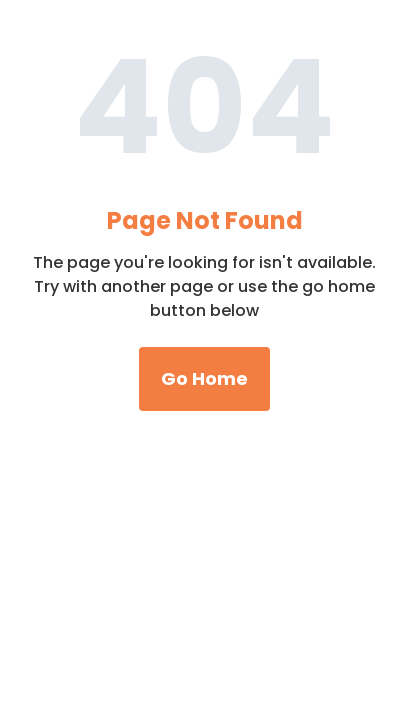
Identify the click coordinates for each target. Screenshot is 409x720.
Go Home (204, 378)
